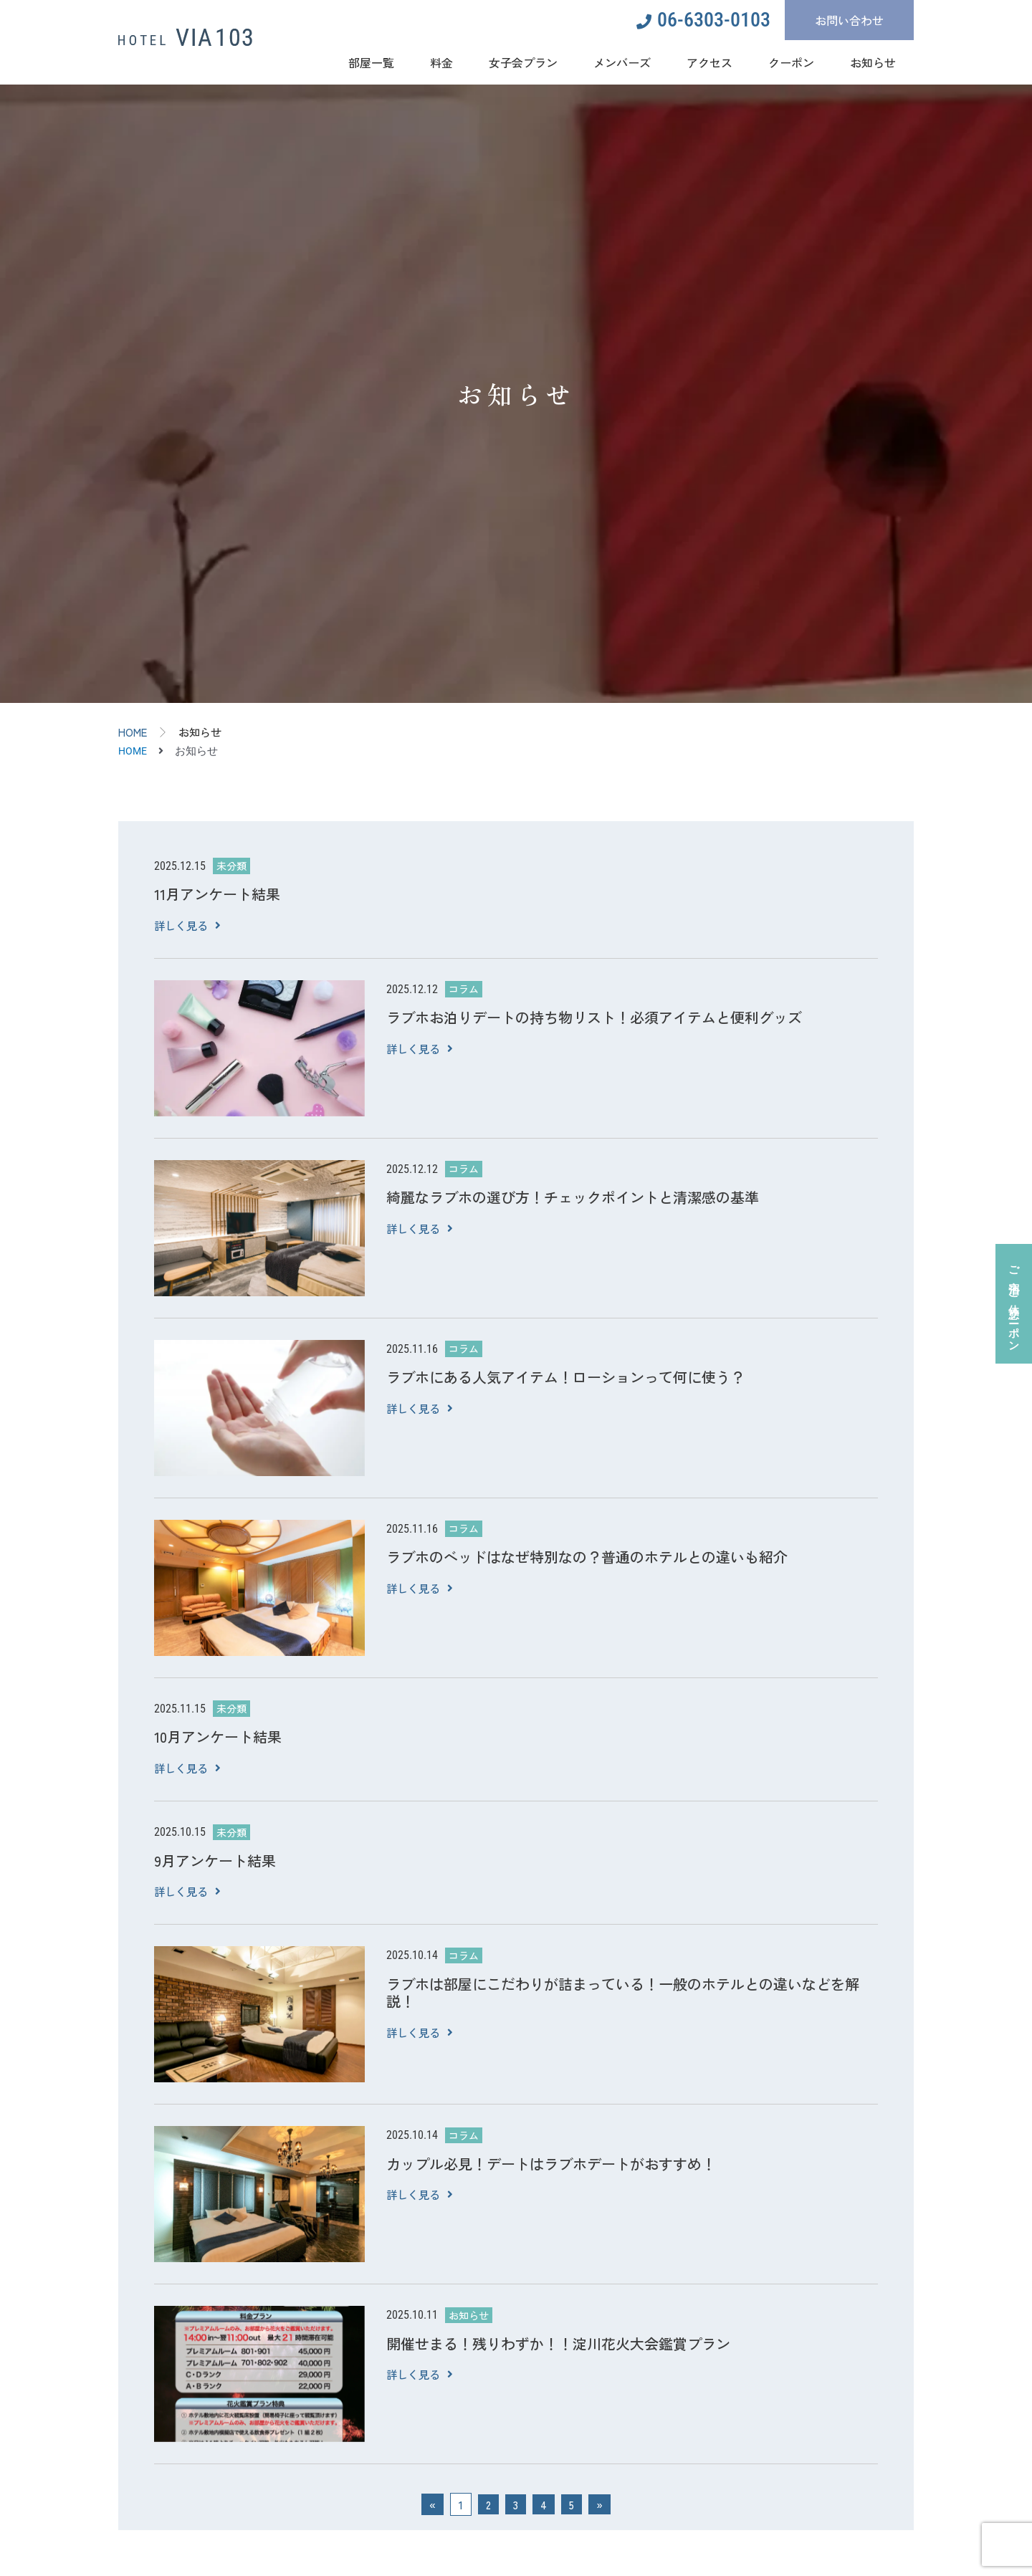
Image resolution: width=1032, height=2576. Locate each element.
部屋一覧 (371, 62)
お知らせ (873, 62)
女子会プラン (523, 62)
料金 (441, 62)
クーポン (791, 62)
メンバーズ (622, 62)
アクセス (709, 62)
